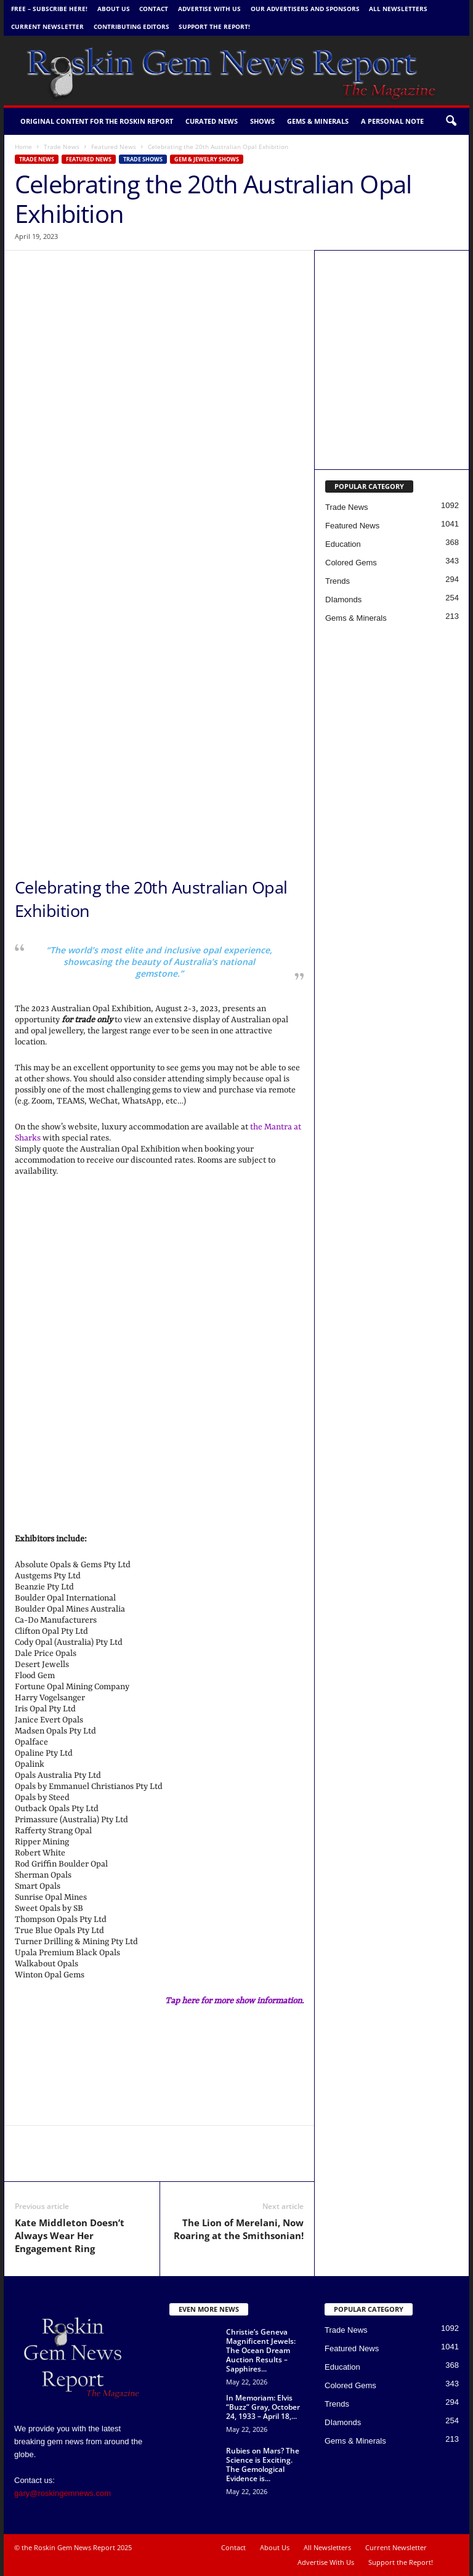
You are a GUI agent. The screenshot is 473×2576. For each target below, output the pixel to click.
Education (343, 544)
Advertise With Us (209, 8)
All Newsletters (398, 8)
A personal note (392, 121)
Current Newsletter (47, 26)
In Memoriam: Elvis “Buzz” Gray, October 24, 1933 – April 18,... (263, 2406)
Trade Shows (143, 159)
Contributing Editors (131, 26)
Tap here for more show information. (234, 2001)
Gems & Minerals (318, 121)
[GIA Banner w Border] (159, 662)
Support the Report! (214, 26)
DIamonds (343, 599)
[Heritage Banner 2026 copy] (159, 792)
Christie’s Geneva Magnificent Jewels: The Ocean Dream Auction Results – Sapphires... (261, 2350)
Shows (262, 121)
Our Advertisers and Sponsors (305, 8)
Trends (337, 581)
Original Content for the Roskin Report (96, 121)
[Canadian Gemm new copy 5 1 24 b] (392, 311)
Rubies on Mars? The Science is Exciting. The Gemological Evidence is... (262, 2464)
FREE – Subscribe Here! (49, 8)
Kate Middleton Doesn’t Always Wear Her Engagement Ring (69, 2235)
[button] (450, 121)
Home (23, 146)
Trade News (61, 146)
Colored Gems (351, 562)
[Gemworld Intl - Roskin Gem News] (392, 408)
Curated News (211, 121)
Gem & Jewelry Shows (206, 159)
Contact (153, 8)
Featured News (113, 146)
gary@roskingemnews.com (62, 2493)
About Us (113, 8)
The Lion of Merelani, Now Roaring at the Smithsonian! (239, 2229)
